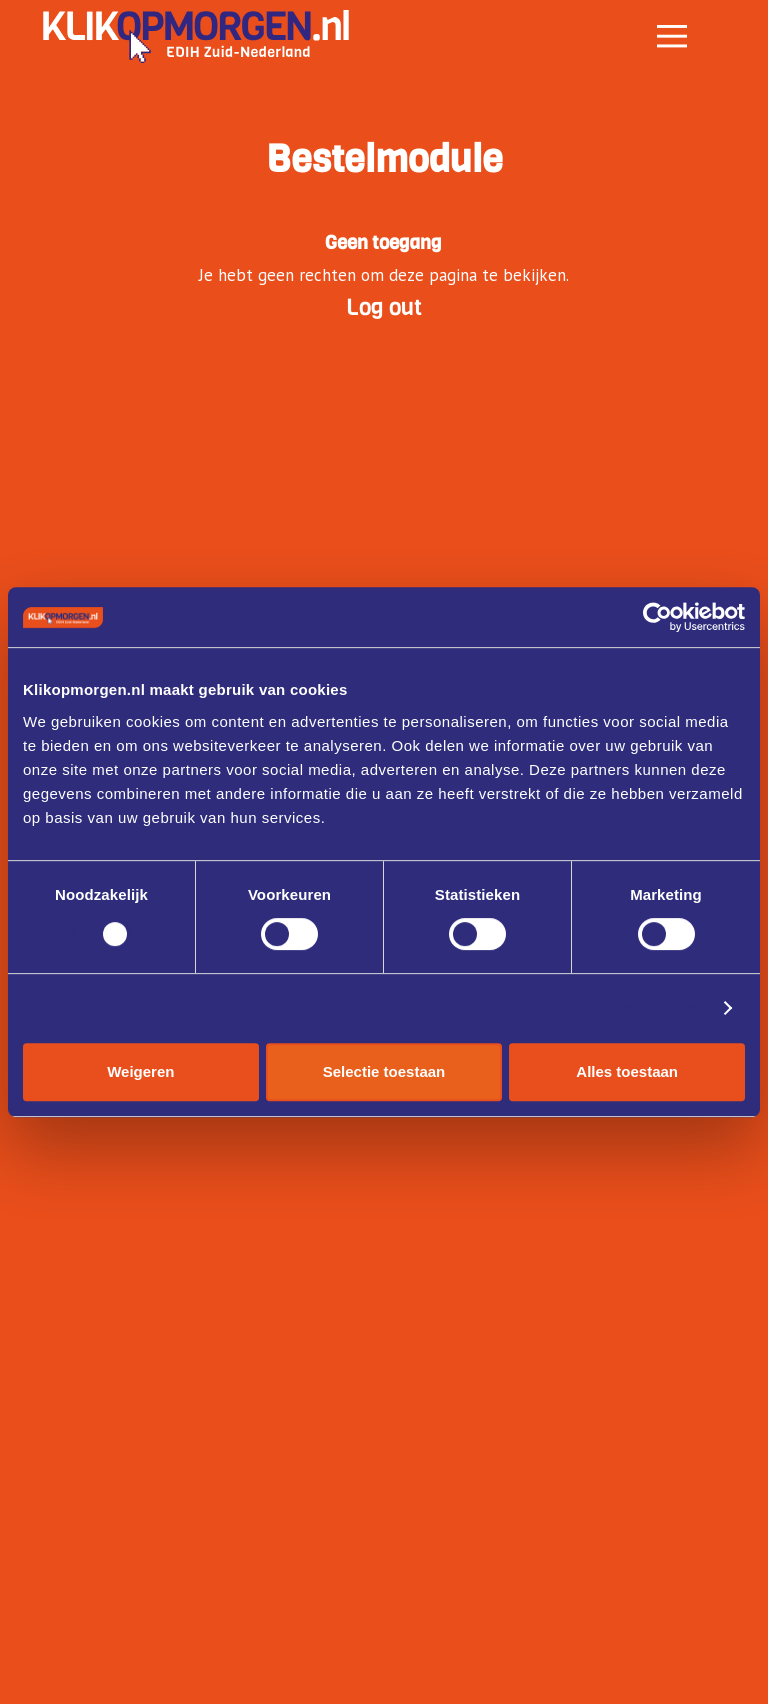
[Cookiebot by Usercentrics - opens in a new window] (657, 617)
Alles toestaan (627, 1071)
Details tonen (656, 1007)
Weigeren (140, 1071)
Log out (384, 307)
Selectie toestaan (384, 1071)
